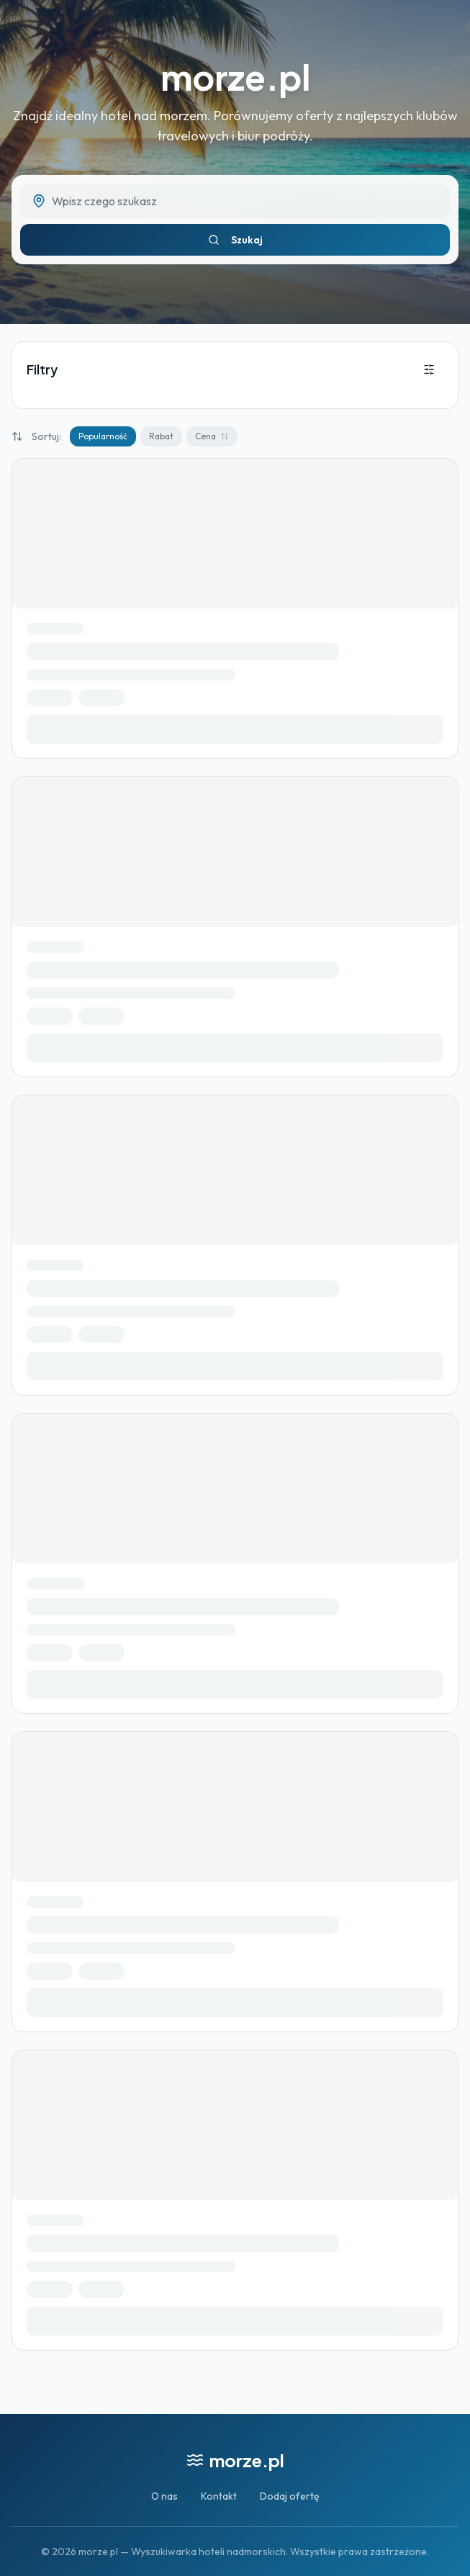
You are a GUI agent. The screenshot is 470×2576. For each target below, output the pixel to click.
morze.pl (235, 77)
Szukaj (235, 239)
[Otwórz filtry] (429, 369)
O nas (164, 2496)
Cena (212, 436)
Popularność (102, 436)
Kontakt (219, 2496)
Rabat (161, 436)
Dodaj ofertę (290, 2496)
